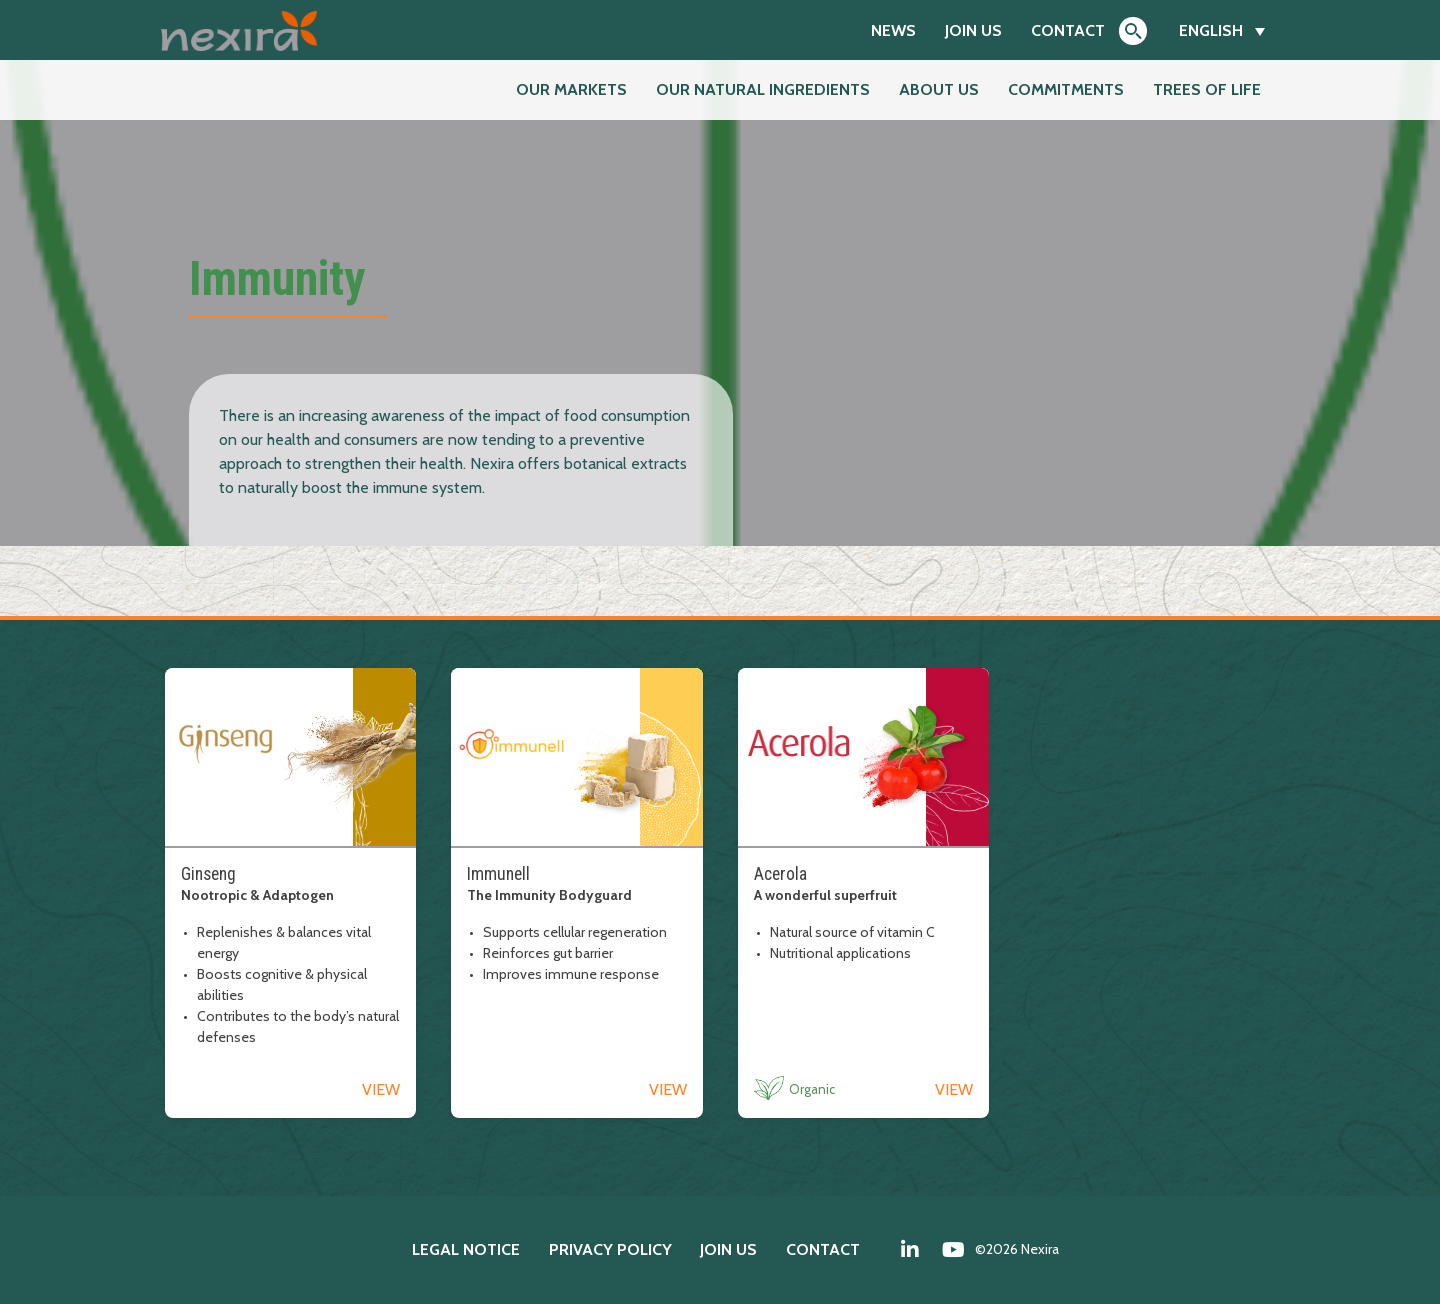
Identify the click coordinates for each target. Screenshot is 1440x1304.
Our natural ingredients (763, 89)
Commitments (1066, 89)
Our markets (571, 89)
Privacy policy (610, 1249)
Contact (1068, 30)
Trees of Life (1207, 89)
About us (939, 89)
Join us (973, 30)
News (893, 30)
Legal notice (466, 1249)
